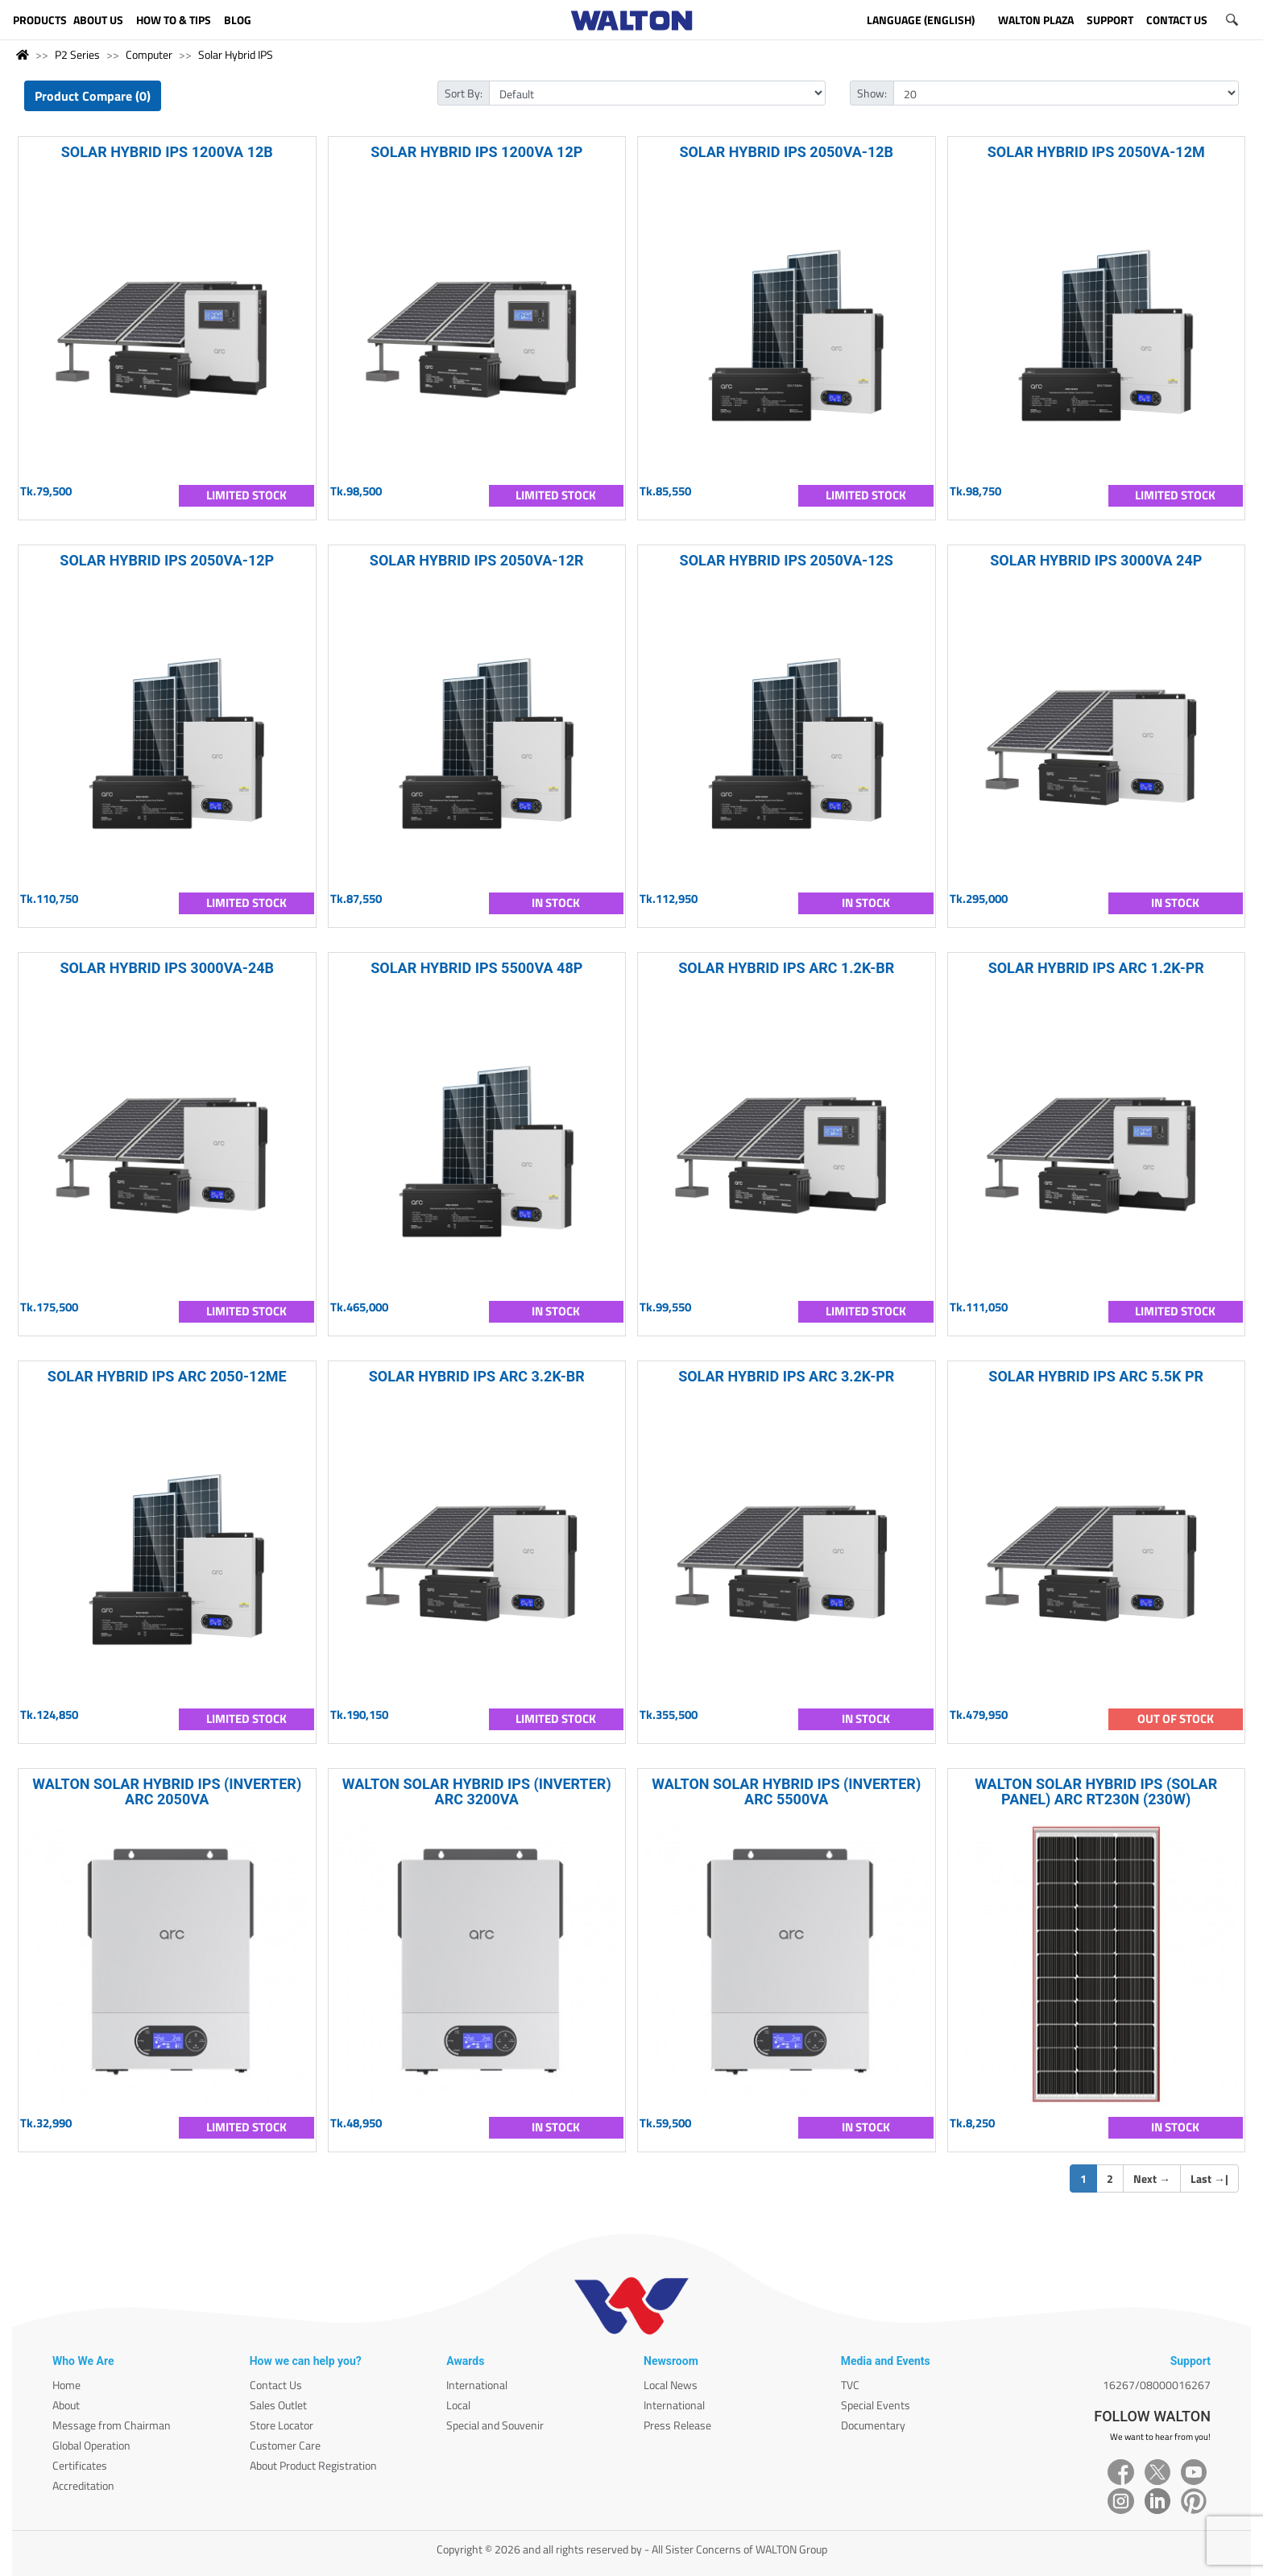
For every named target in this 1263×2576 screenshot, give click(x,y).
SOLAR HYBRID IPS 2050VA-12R (477, 560)
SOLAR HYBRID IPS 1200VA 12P (476, 151)
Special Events (875, 2404)
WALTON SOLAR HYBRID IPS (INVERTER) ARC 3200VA (476, 1791)
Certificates (79, 2465)
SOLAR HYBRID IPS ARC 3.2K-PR (786, 1376)
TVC (850, 2384)
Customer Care (285, 2445)
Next (1151, 2178)
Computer (149, 54)
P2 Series (77, 54)
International (476, 2384)
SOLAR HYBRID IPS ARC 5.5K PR (1095, 1376)
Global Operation (91, 2445)
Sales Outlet (278, 2404)
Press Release (677, 2425)
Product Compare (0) (93, 96)
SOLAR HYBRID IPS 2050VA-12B (786, 151)
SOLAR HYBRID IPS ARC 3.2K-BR (477, 1376)
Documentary (873, 2425)
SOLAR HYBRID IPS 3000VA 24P (1096, 560)
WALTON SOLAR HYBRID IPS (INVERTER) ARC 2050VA (166, 1791)
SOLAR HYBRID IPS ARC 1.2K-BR (786, 967)
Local (458, 2404)
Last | (1209, 2178)
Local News (671, 2384)
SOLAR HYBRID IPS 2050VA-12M (1096, 151)
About (66, 2404)
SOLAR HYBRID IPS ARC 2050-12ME (167, 1376)
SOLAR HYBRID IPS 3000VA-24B (167, 967)
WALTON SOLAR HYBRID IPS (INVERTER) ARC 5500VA (786, 1791)
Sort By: (463, 93)
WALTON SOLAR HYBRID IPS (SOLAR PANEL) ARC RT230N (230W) (1096, 1791)
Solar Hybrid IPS (235, 54)
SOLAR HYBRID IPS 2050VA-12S (786, 560)
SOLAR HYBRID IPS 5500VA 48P (476, 967)
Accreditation (83, 2485)
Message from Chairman (111, 2425)
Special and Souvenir (495, 2425)
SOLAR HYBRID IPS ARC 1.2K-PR (1096, 967)
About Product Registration (313, 2465)
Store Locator (281, 2425)
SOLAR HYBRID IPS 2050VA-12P (167, 560)
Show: (872, 93)
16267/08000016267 (1157, 2384)
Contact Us (276, 2384)
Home (66, 2384)
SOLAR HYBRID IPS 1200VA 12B (167, 151)
